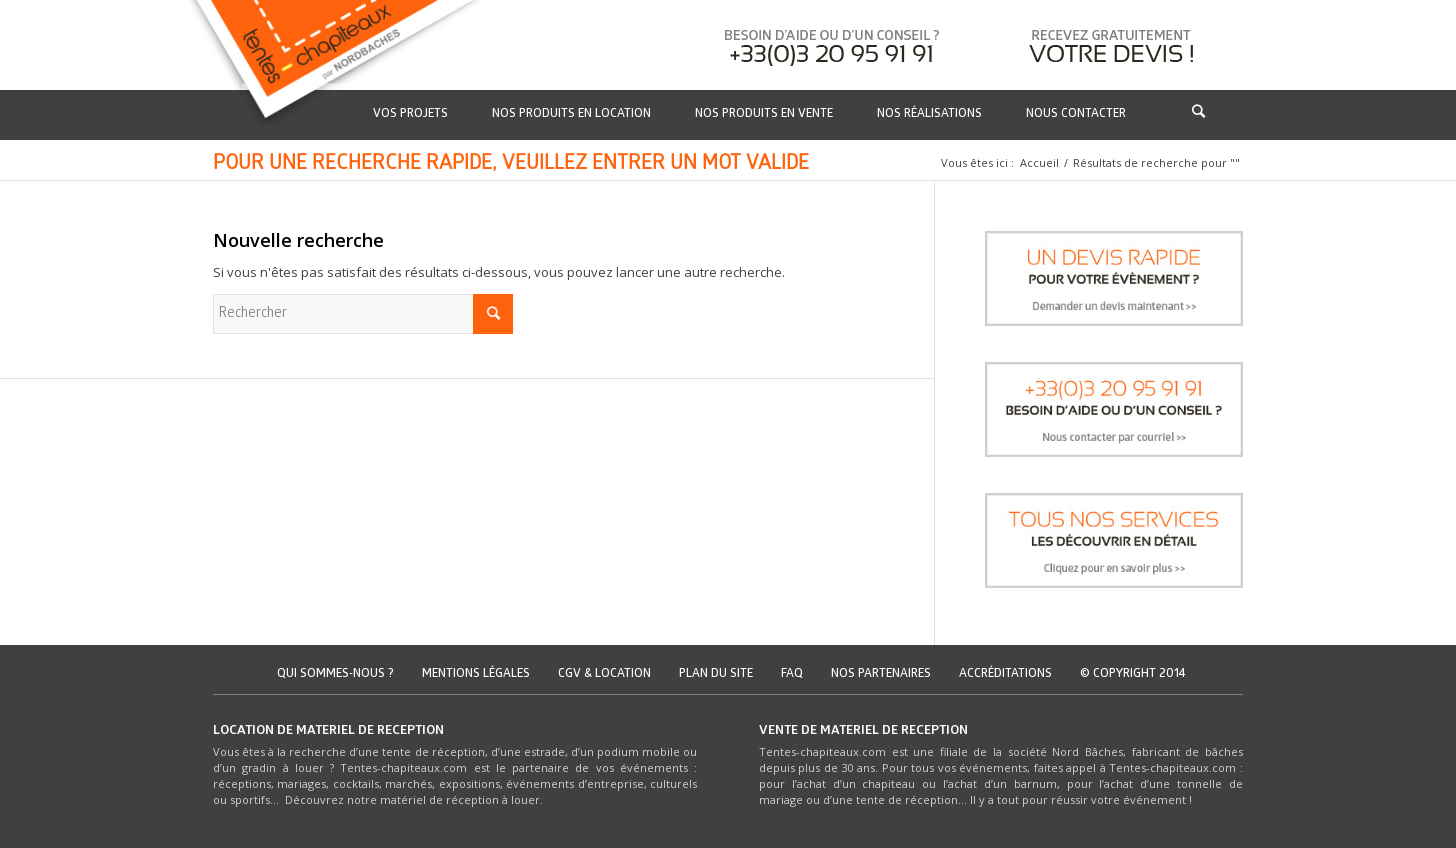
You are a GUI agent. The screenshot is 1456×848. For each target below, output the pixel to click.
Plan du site (716, 674)
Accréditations (1005, 674)
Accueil (1039, 162)
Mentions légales (476, 674)
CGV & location (604, 674)
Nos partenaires (881, 674)
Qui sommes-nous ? (335, 674)
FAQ (792, 674)
